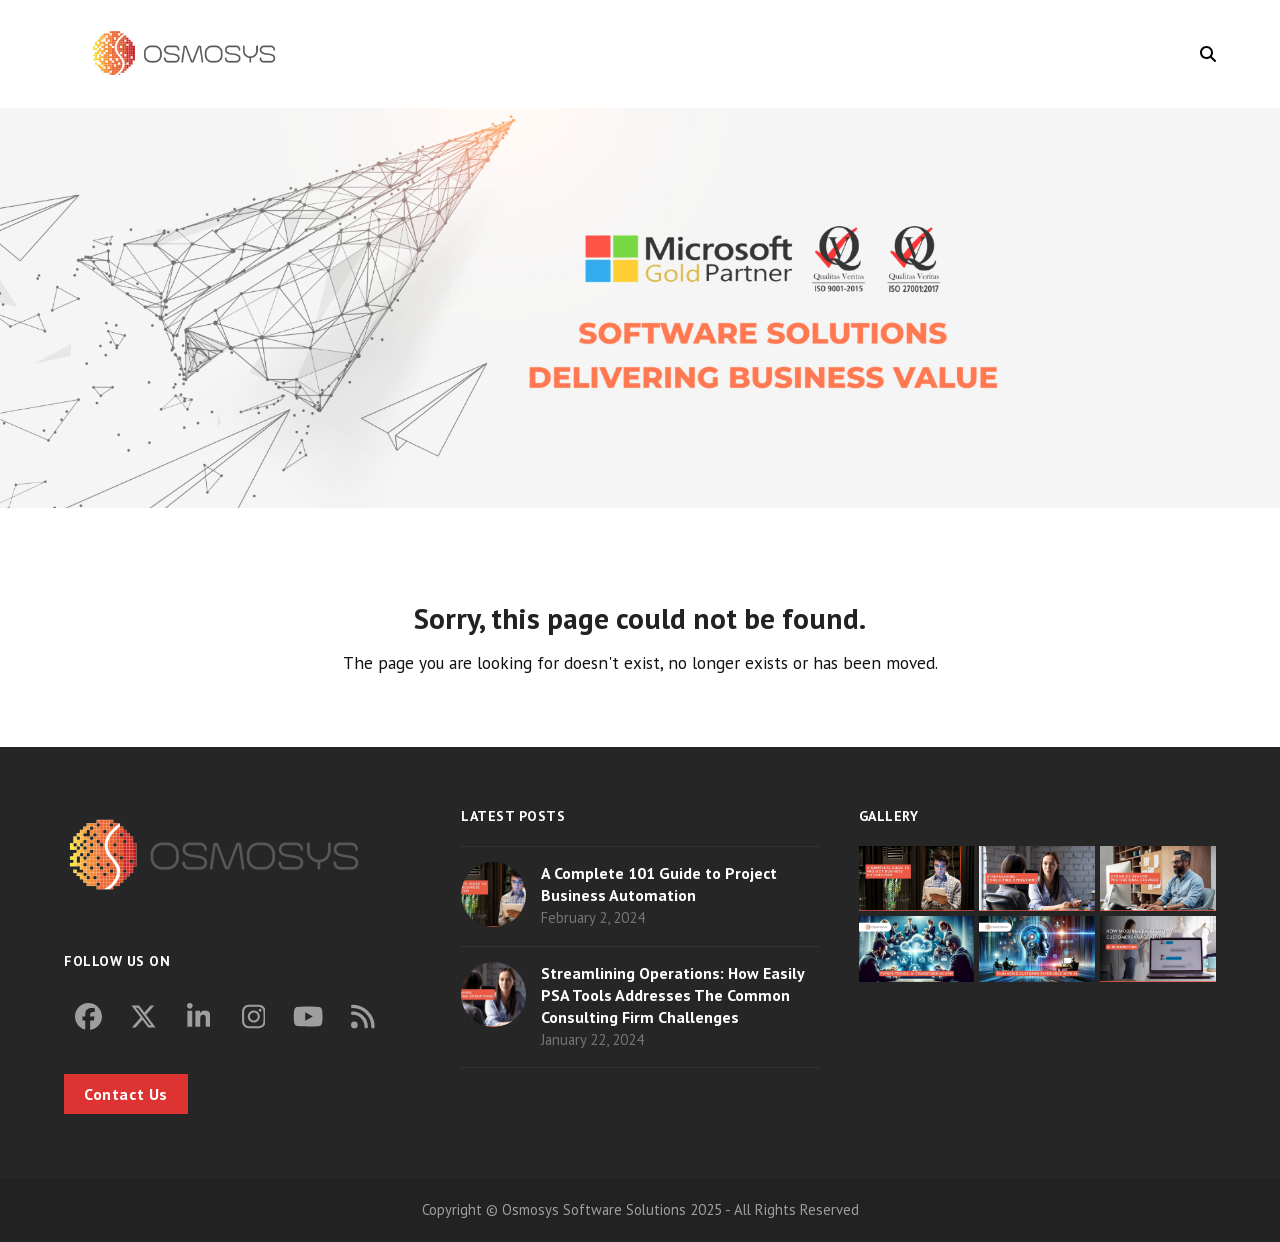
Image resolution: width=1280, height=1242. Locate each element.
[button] (1208, 54)
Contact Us (126, 1094)
